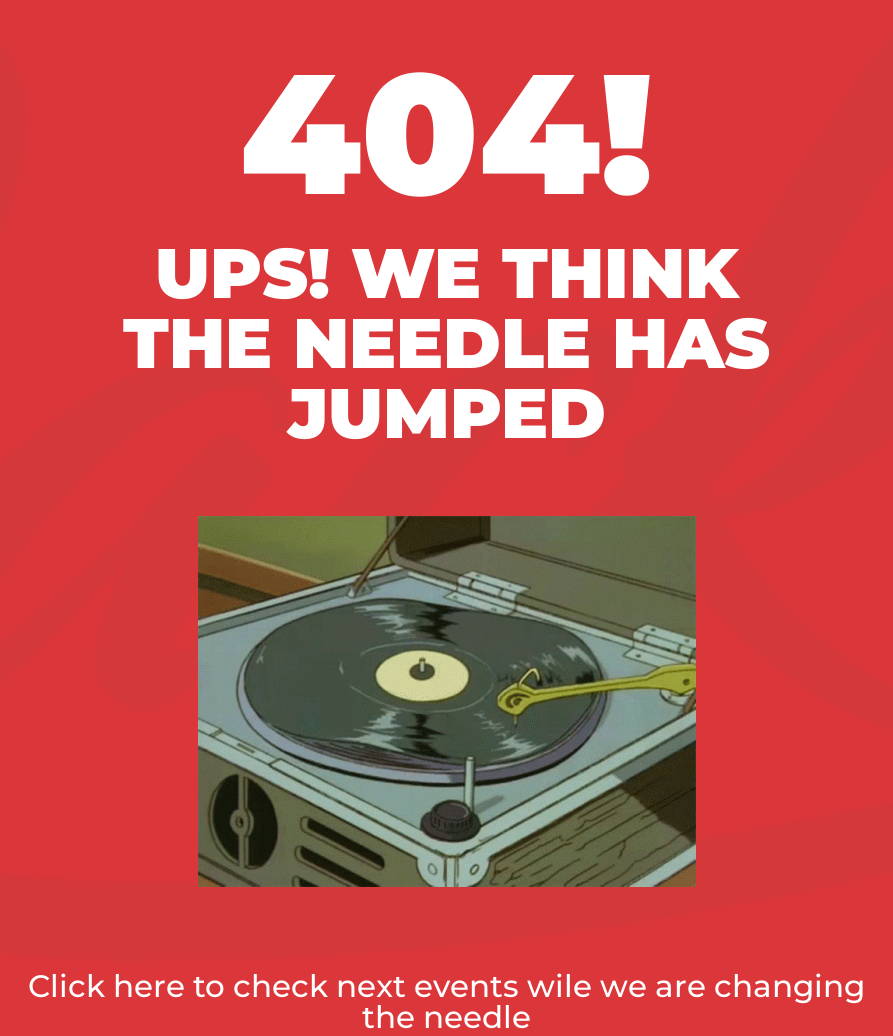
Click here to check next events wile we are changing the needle (446, 1001)
